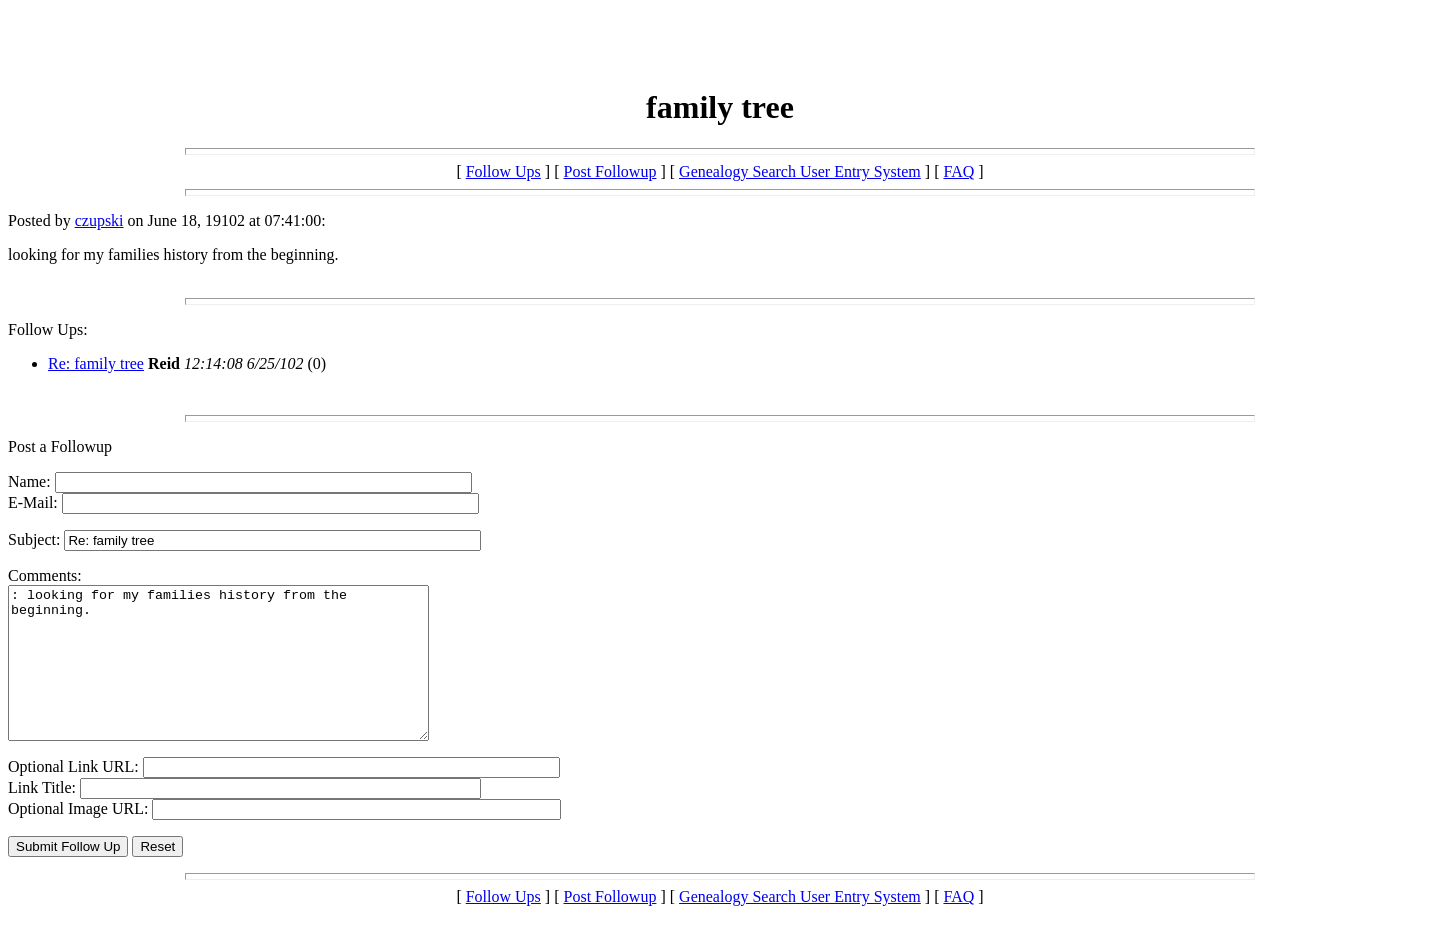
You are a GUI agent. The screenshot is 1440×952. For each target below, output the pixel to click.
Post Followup (610, 171)
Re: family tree (96, 363)
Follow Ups (503, 171)
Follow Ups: (48, 329)
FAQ (958, 171)
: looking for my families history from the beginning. (243, 678)
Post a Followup (60, 446)
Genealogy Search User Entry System (800, 171)
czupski (99, 220)
